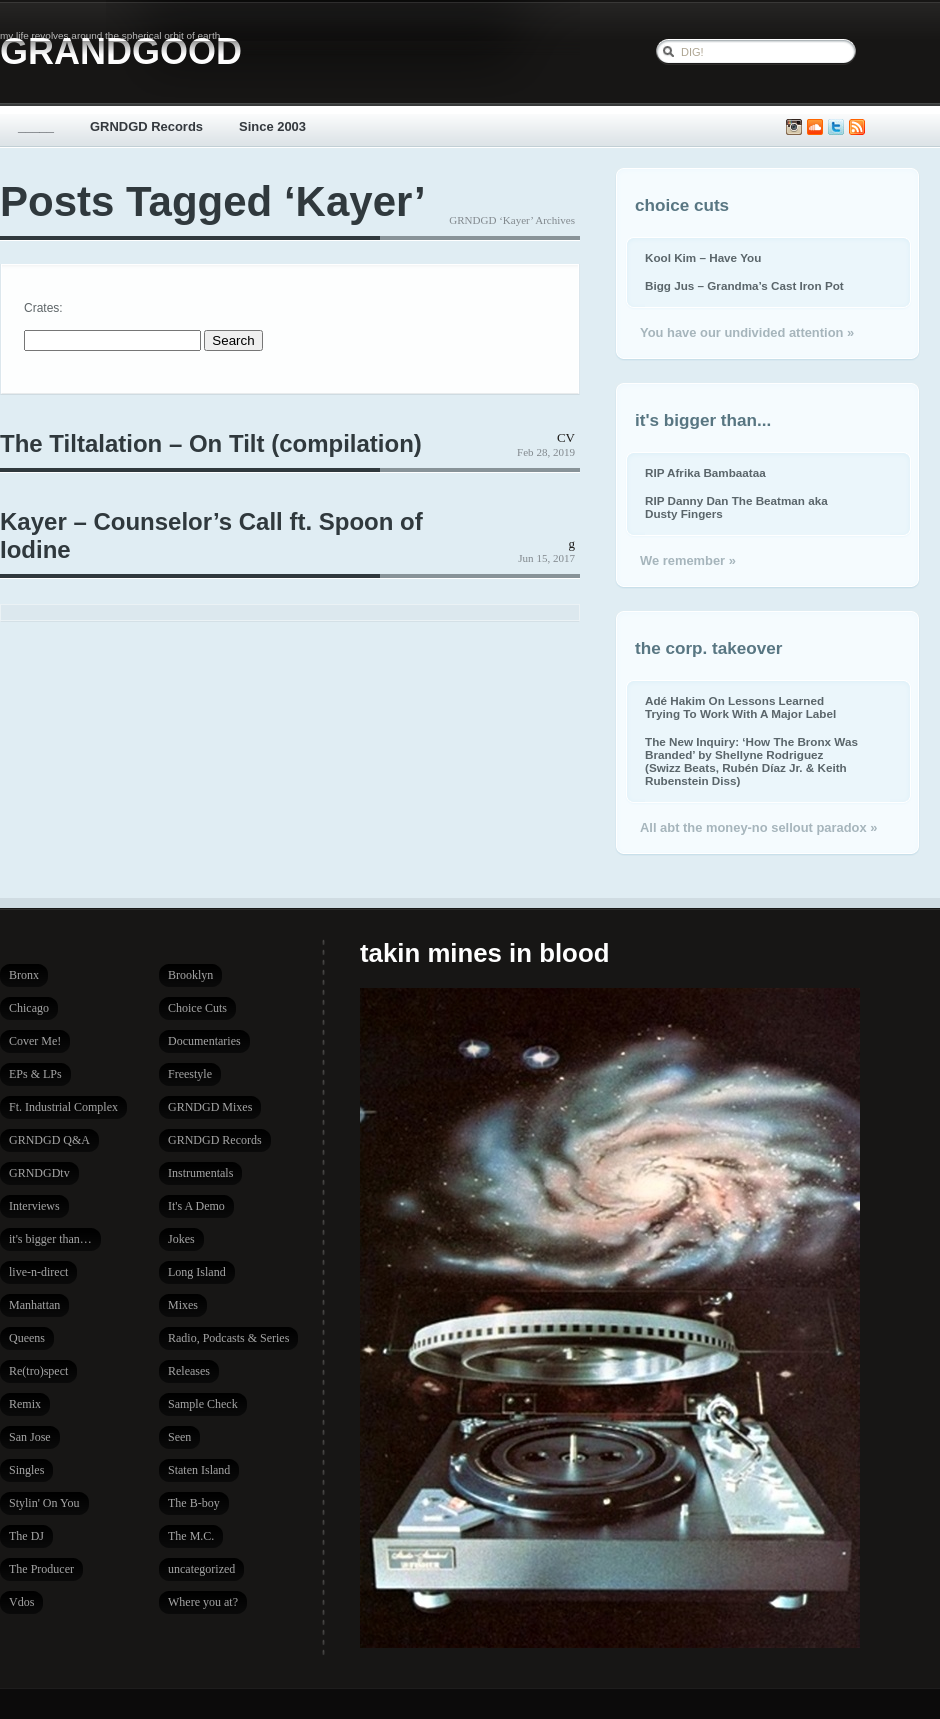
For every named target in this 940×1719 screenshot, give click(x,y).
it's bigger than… (50, 1239)
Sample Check (203, 1404)
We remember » (688, 560)
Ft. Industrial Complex (63, 1107)
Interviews (34, 1206)
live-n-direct (38, 1272)
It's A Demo (196, 1206)
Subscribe (857, 127)
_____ (36, 126)
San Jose (30, 1437)
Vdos (21, 1602)
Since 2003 (272, 126)
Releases (189, 1371)
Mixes (183, 1305)
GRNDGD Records (146, 126)
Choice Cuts (197, 1008)
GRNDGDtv (39, 1173)
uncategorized (201, 1569)
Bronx (24, 975)
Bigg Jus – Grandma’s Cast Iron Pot (744, 285)
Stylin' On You (44, 1503)
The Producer (41, 1569)
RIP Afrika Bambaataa (705, 472)
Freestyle (190, 1074)
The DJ (26, 1536)
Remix (25, 1404)
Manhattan (34, 1305)
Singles (26, 1470)
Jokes (181, 1239)
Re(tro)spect (38, 1371)
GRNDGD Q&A (49, 1140)
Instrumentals (200, 1173)
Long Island (197, 1272)
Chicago (29, 1008)
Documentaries (204, 1041)
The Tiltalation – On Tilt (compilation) (211, 443)
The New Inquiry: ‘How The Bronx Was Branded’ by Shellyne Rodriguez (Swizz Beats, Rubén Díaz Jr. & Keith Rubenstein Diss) (751, 761)
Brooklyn (190, 975)
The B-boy (194, 1503)
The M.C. (191, 1536)
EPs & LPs (35, 1074)
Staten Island (199, 1470)
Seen (179, 1437)
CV (566, 437)
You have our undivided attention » (747, 332)
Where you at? (203, 1602)
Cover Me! (35, 1041)
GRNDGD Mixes (210, 1107)
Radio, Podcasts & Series (228, 1338)
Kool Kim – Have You (703, 257)
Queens (27, 1338)
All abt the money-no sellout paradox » (758, 827)
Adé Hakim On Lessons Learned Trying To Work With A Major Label (740, 707)
